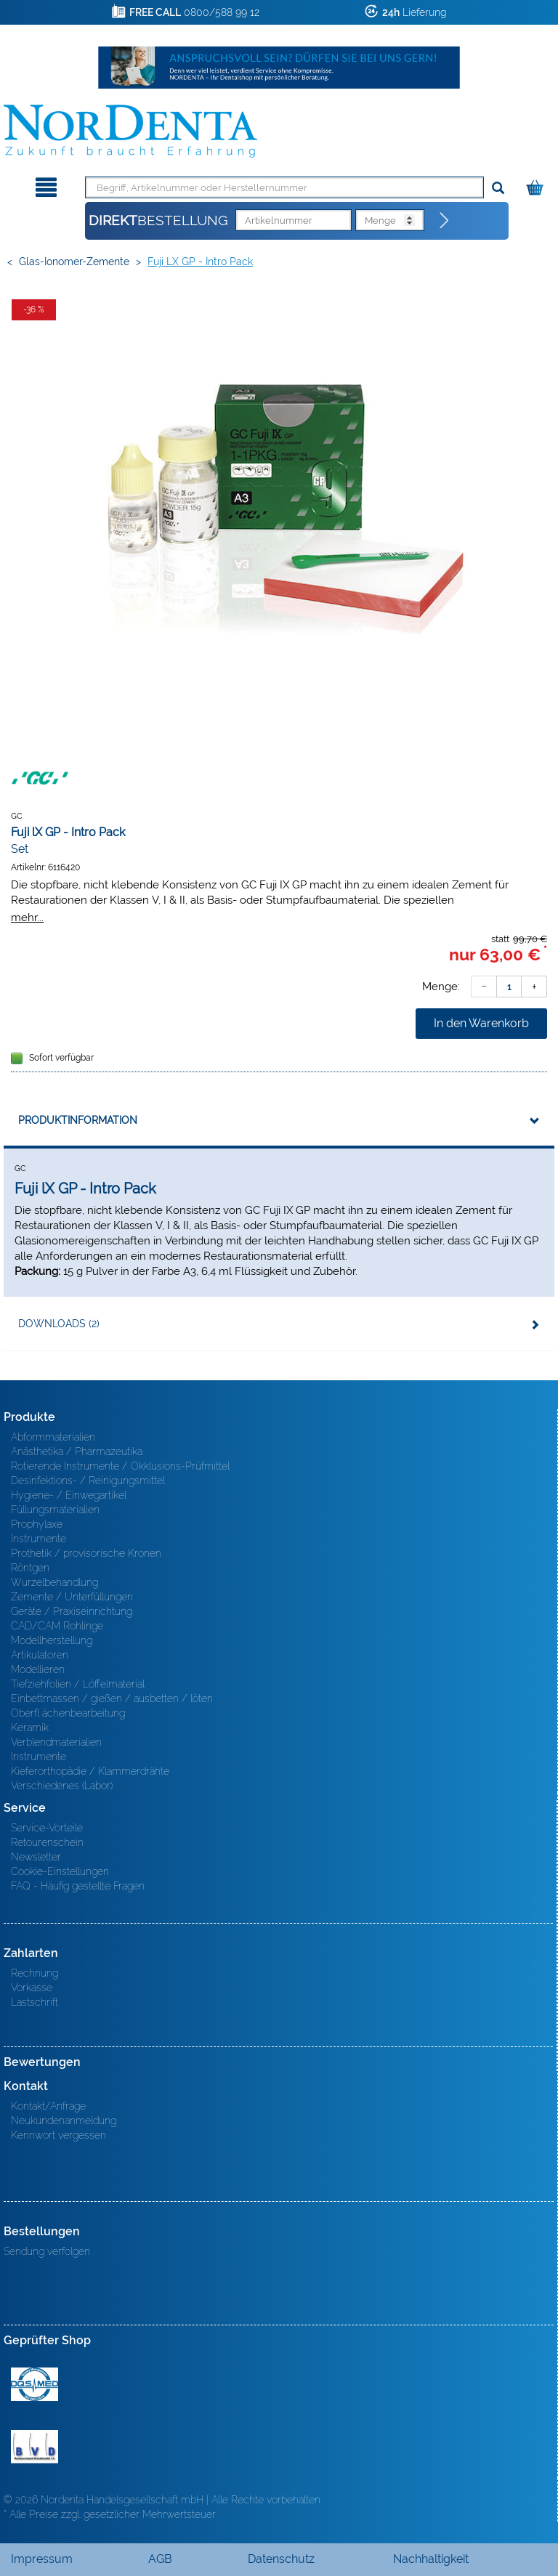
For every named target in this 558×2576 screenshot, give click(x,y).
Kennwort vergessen (58, 2135)
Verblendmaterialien (56, 1742)
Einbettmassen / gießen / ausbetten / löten (112, 1698)
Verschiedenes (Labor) (62, 1785)
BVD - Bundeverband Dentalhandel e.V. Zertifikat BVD (34, 2446)
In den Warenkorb (481, 1023)
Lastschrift (34, 2002)
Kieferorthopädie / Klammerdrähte (90, 1771)
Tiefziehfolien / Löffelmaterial (78, 1684)
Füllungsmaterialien (55, 1509)
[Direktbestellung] (445, 221)
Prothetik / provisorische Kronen (86, 1553)
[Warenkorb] (536, 184)
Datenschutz (281, 2559)
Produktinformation (77, 1120)
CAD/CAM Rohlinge (57, 1626)
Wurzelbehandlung (54, 1582)
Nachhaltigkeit (431, 2559)
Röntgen (30, 1567)
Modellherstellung (51, 1640)
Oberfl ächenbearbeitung (68, 1713)
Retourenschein (47, 1842)
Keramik (30, 1727)
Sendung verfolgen (47, 2251)
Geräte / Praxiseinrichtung (71, 1611)
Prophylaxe (36, 1524)
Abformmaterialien (53, 1437)
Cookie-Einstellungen (60, 1871)
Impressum (42, 2559)
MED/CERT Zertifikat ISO (34, 2384)
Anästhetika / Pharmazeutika (76, 1451)
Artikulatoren (39, 1655)
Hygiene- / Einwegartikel (68, 1495)
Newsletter (36, 1857)
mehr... (27, 917)
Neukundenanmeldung (63, 2120)
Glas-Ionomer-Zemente (74, 261)
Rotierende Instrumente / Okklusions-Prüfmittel (120, 1466)
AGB (160, 2559)
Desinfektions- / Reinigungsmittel (88, 1480)
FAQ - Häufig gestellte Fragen (78, 1886)
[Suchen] (498, 188)
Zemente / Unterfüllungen (72, 1597)
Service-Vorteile (47, 1828)
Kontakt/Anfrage (48, 2106)
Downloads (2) (59, 1323)
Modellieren (38, 1669)
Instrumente (38, 1538)
